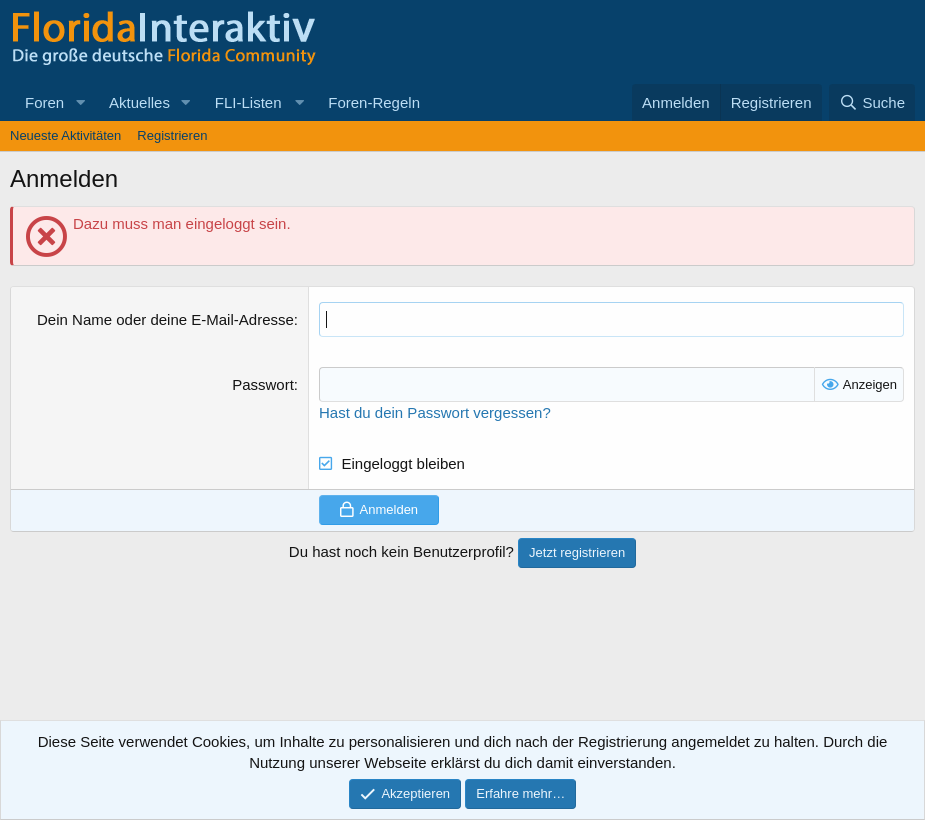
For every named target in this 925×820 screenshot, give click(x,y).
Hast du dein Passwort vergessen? (435, 412)
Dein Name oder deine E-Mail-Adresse (165, 319)
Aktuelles (139, 102)
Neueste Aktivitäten (65, 135)
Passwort (263, 384)
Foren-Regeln (374, 102)
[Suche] (872, 102)
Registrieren (172, 135)
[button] (80, 102)
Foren (44, 102)
